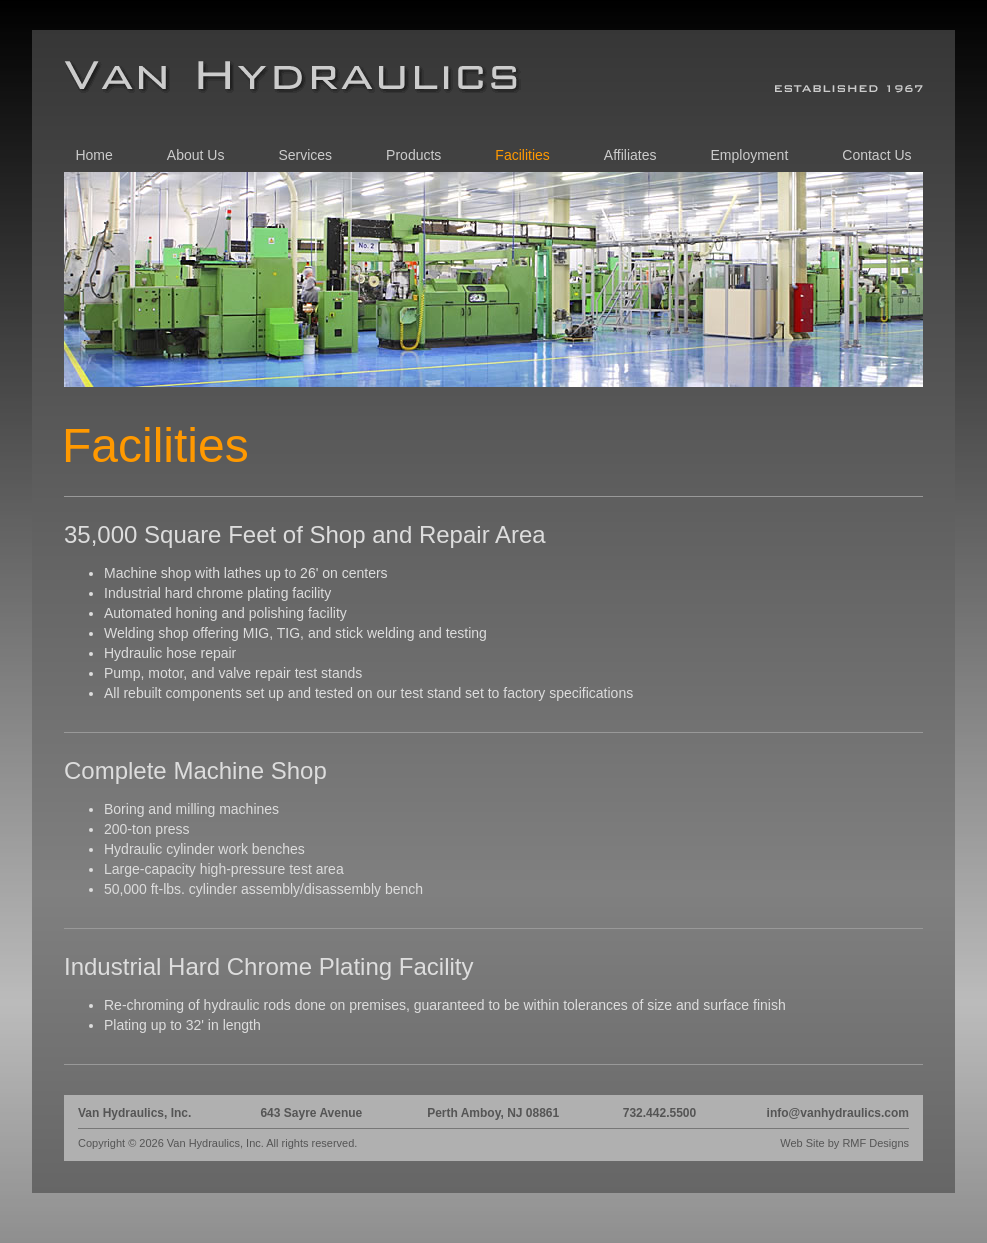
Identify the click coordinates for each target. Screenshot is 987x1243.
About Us (196, 155)
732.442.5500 (659, 1113)
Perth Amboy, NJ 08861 (493, 1113)
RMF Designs (875, 1143)
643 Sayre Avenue (311, 1113)
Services (305, 155)
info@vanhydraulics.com (838, 1113)
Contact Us (876, 155)
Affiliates (630, 155)
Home (93, 155)
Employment (749, 155)
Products (413, 155)
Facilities (522, 155)
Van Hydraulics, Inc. (134, 1113)
